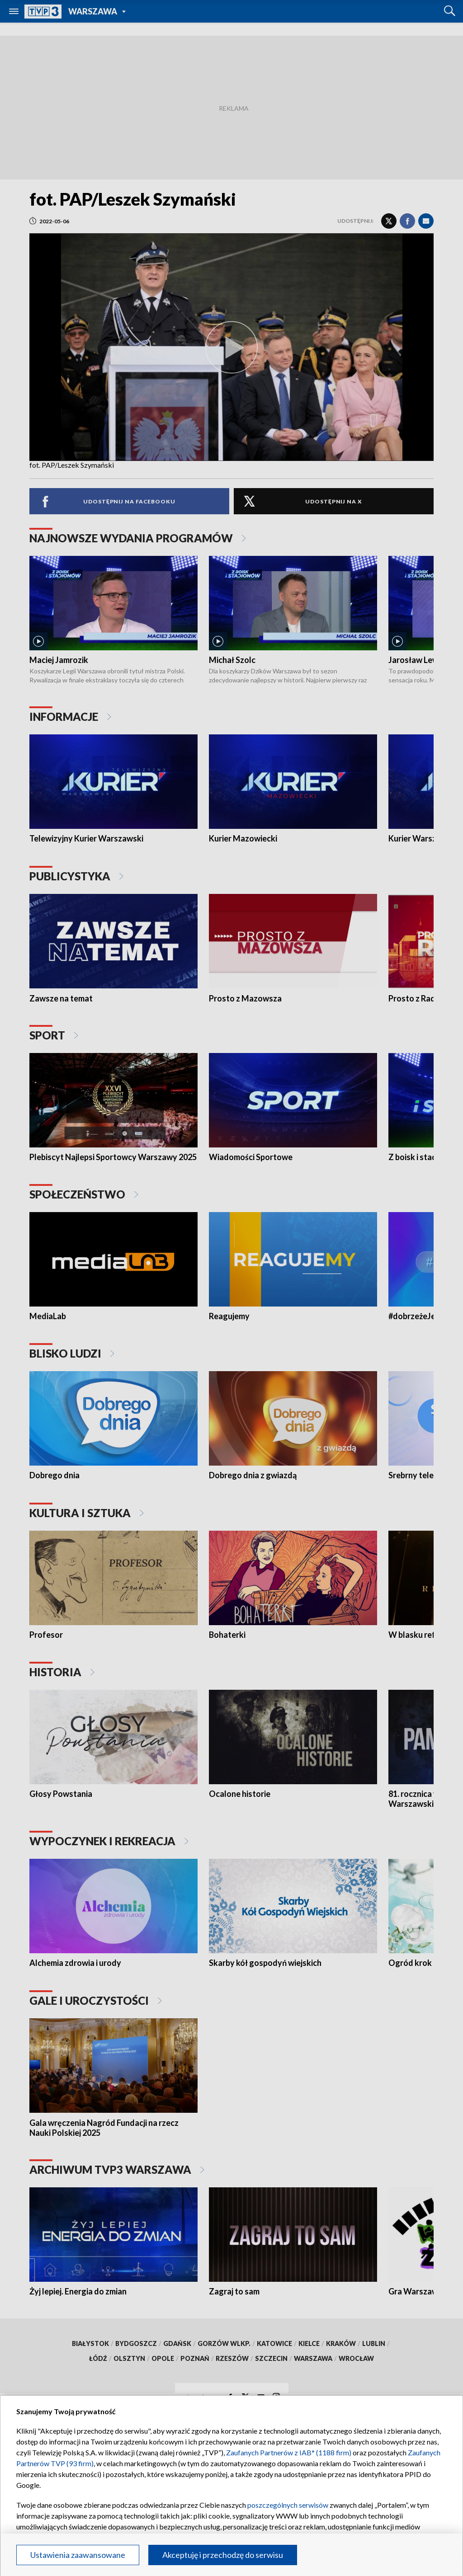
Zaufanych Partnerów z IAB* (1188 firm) (288, 2452)
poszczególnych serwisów (287, 2505)
